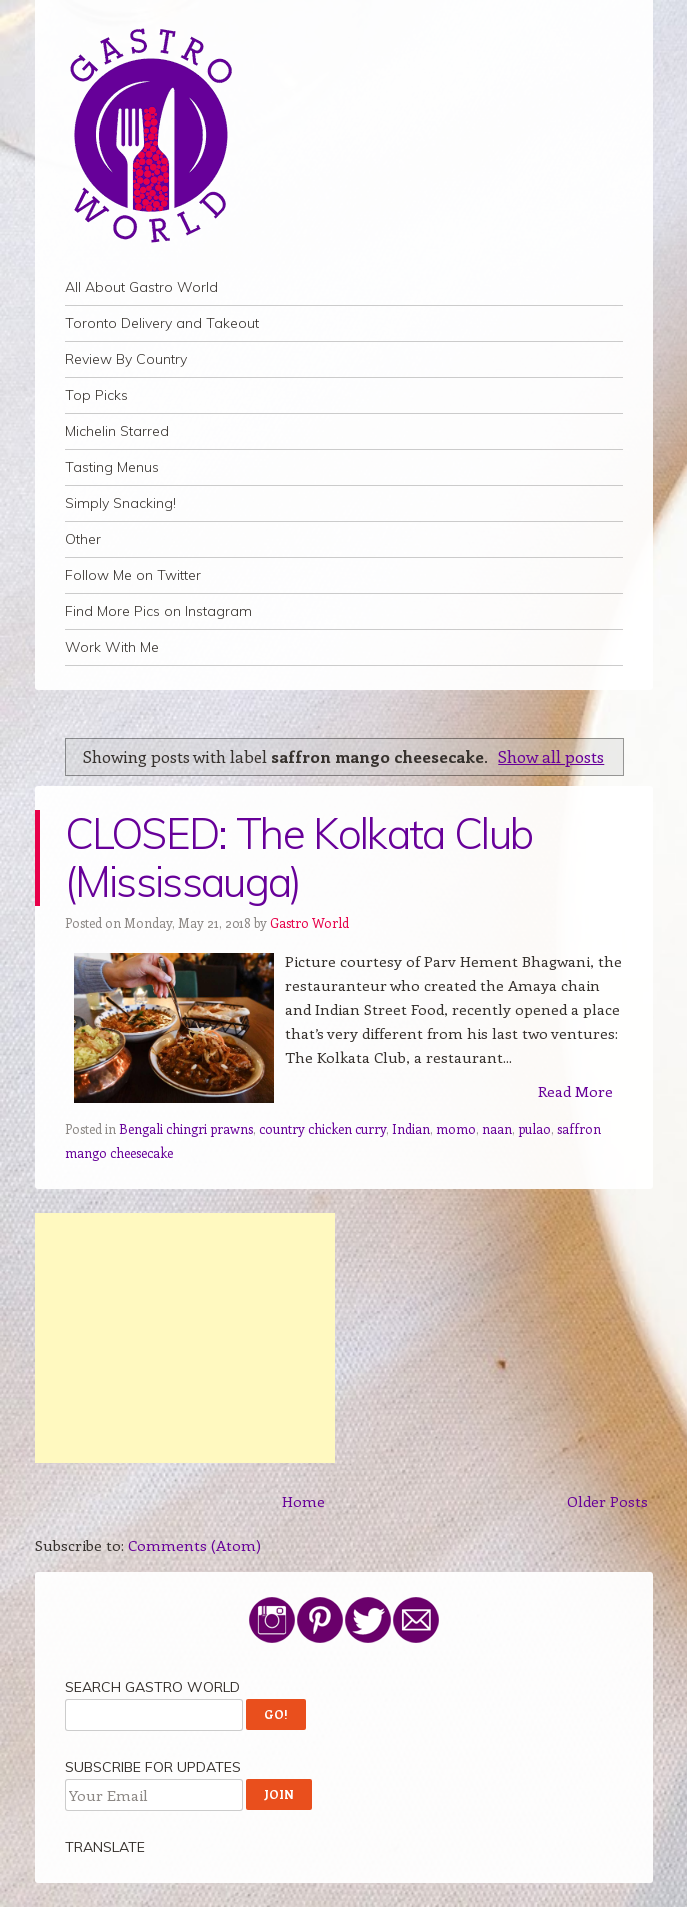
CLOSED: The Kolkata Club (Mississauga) (299, 857)
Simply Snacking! (120, 503)
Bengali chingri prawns (186, 1128)
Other (83, 539)
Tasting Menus (112, 467)
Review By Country (126, 359)
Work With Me (112, 647)
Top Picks (96, 395)
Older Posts (607, 1501)
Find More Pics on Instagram (158, 611)
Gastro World (309, 922)
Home (303, 1501)
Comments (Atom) (194, 1545)
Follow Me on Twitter (133, 575)
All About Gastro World (141, 287)
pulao (534, 1128)
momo (456, 1128)
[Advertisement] (185, 1338)
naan (497, 1128)
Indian (411, 1128)
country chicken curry (322, 1128)
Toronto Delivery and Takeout (162, 323)
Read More (575, 1091)
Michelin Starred (117, 431)
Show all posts (551, 756)
